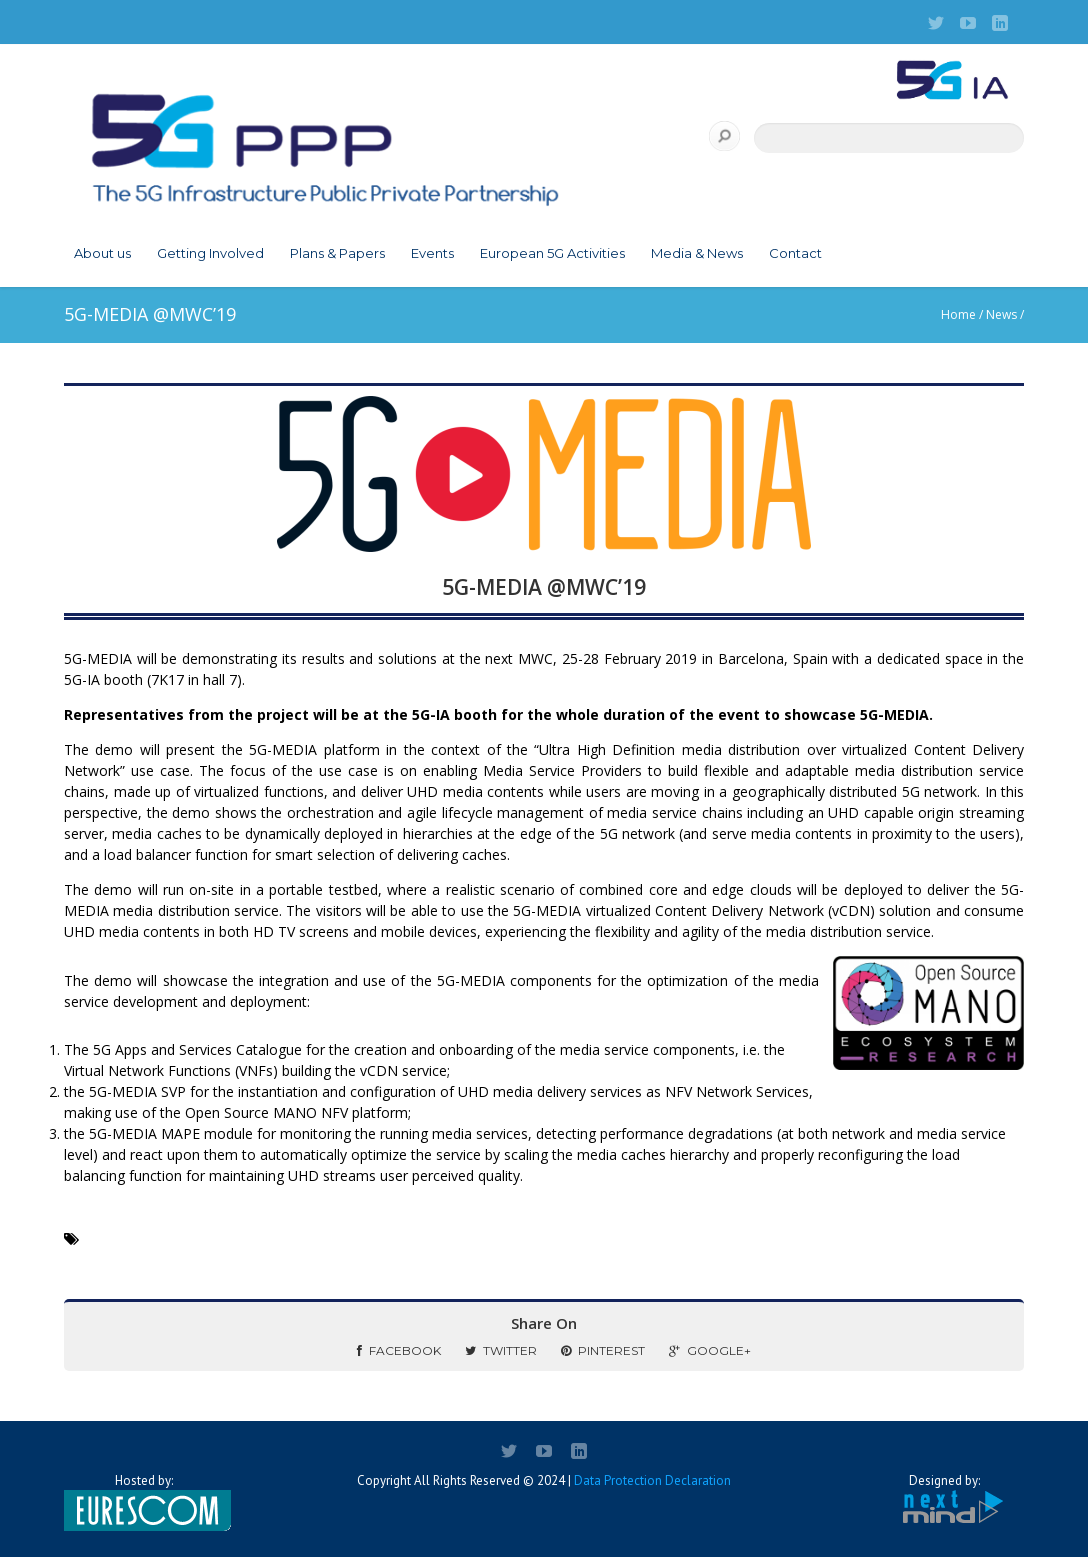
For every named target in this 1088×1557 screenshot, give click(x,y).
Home (958, 314)
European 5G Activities (552, 253)
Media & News (697, 253)
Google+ (710, 1350)
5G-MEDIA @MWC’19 (544, 587)
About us (102, 253)
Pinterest (603, 1350)
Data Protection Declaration (652, 1480)
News (1001, 314)
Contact (795, 253)
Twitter (501, 1350)
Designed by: (944, 1499)
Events (432, 253)
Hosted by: (144, 1502)
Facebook (399, 1350)
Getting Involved (210, 253)
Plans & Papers (337, 253)
